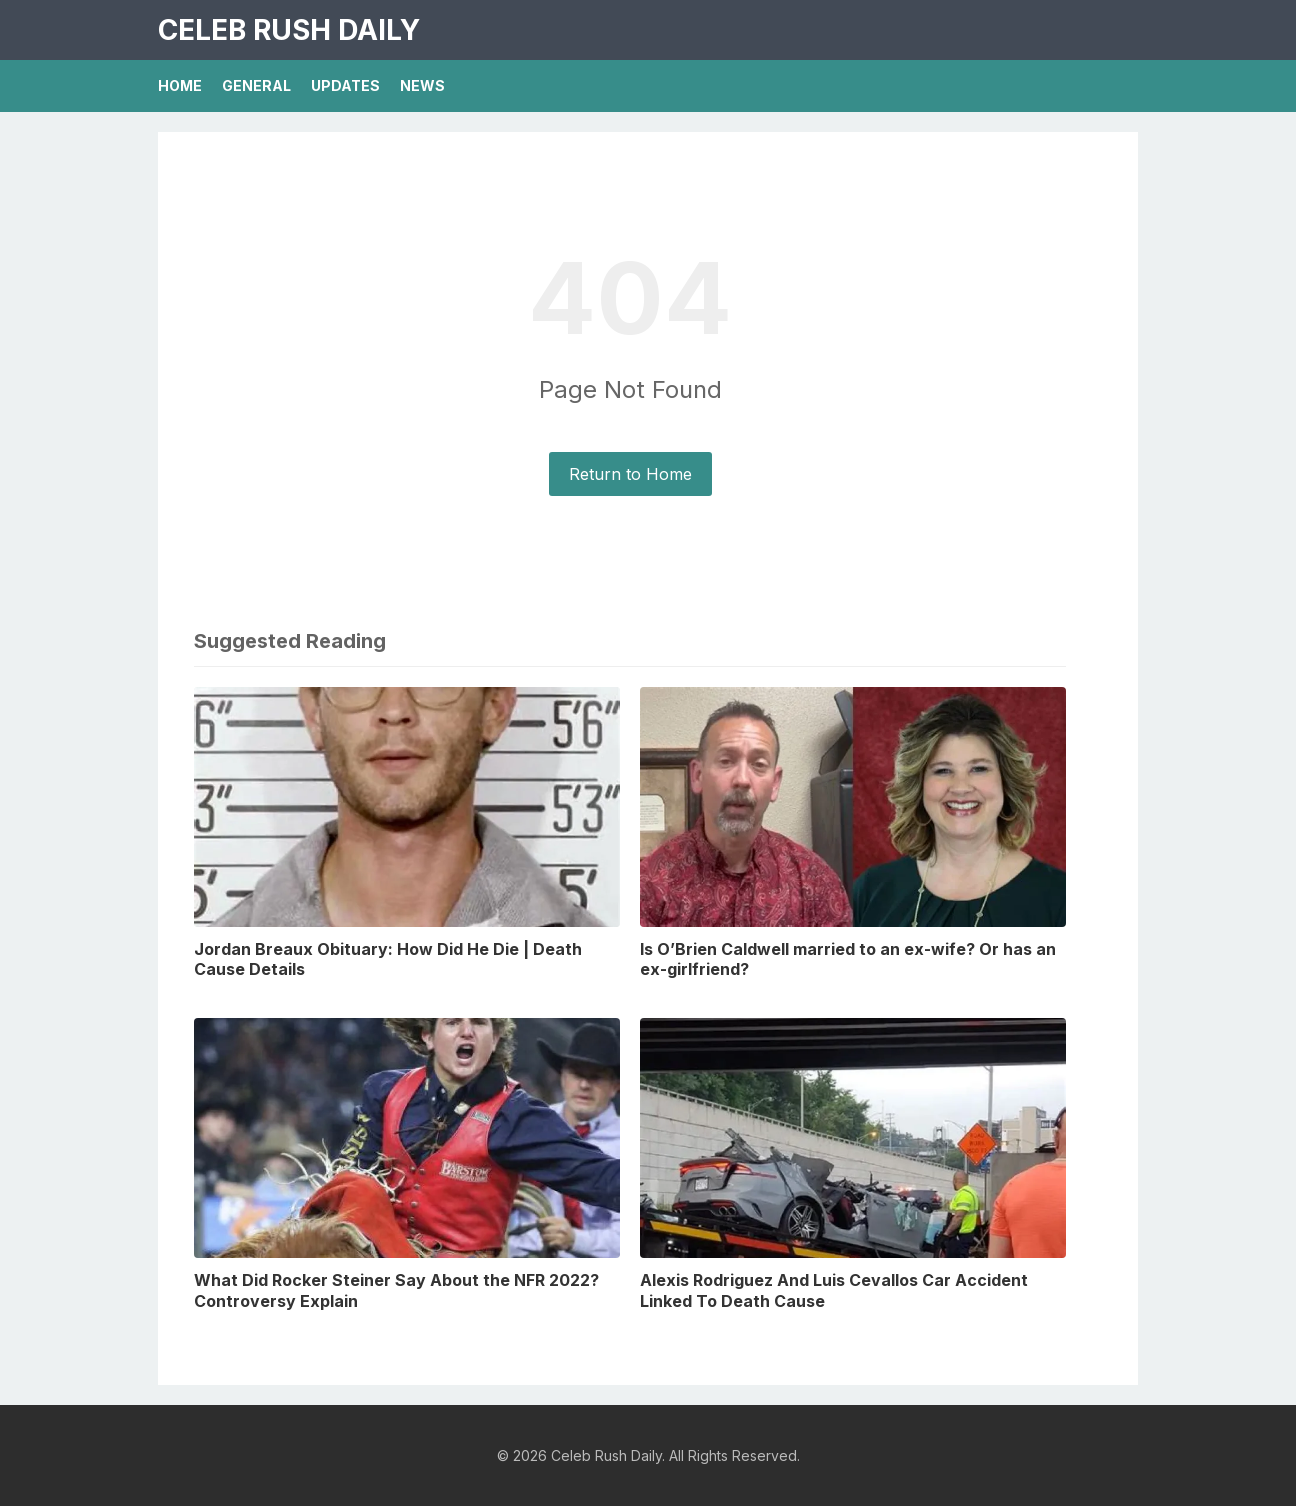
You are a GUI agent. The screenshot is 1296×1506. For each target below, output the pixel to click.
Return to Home (630, 474)
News (422, 85)
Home (180, 85)
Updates (345, 85)
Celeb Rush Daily (289, 30)
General (256, 85)
